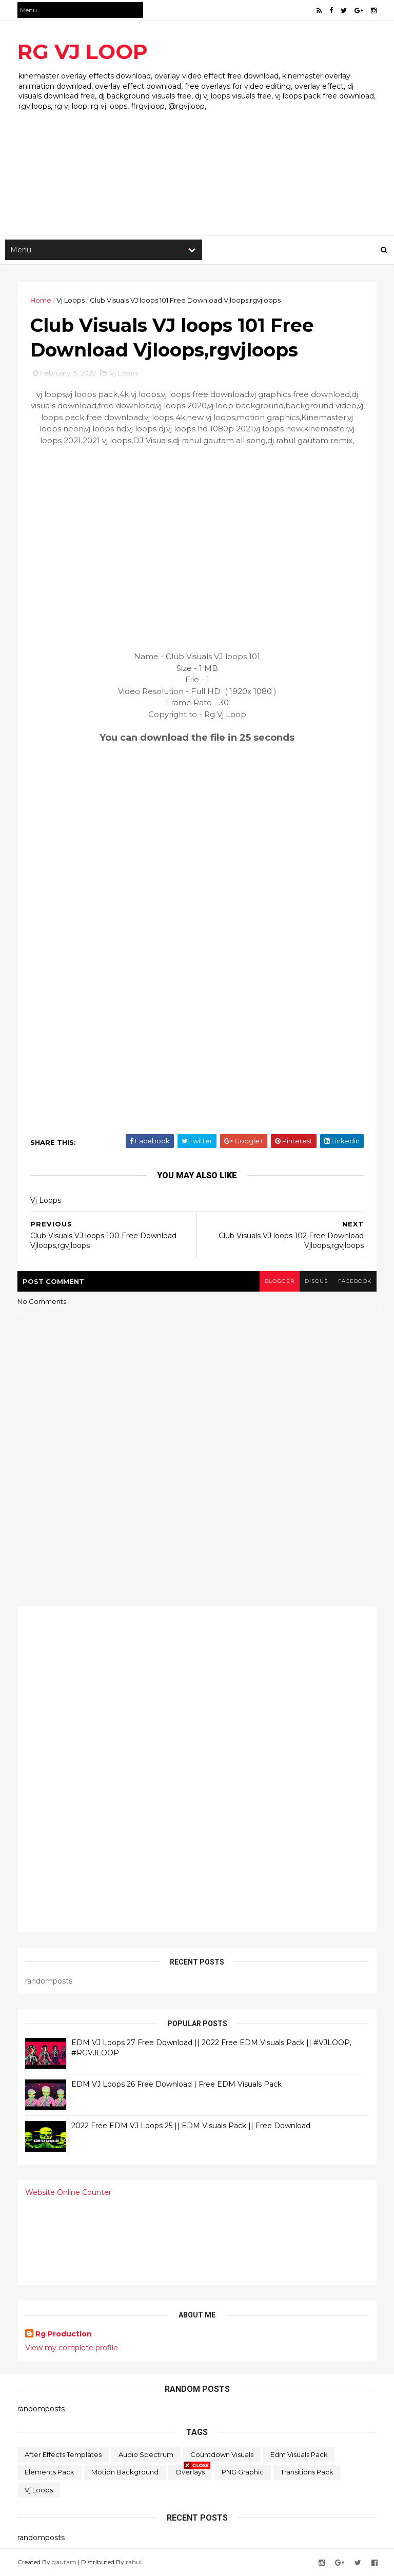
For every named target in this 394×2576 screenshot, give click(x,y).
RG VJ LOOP (82, 51)
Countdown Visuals (221, 2454)
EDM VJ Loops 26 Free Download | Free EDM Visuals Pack (176, 2084)
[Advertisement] (197, 153)
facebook (354, 1281)
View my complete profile (71, 2347)
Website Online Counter (68, 2192)
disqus (316, 1281)
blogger (279, 1281)
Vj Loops (70, 300)
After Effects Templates (63, 2454)
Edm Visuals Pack (299, 2454)
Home (40, 300)
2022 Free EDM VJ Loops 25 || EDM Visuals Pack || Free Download (190, 2125)
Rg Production (63, 2334)
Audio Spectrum (146, 2454)
